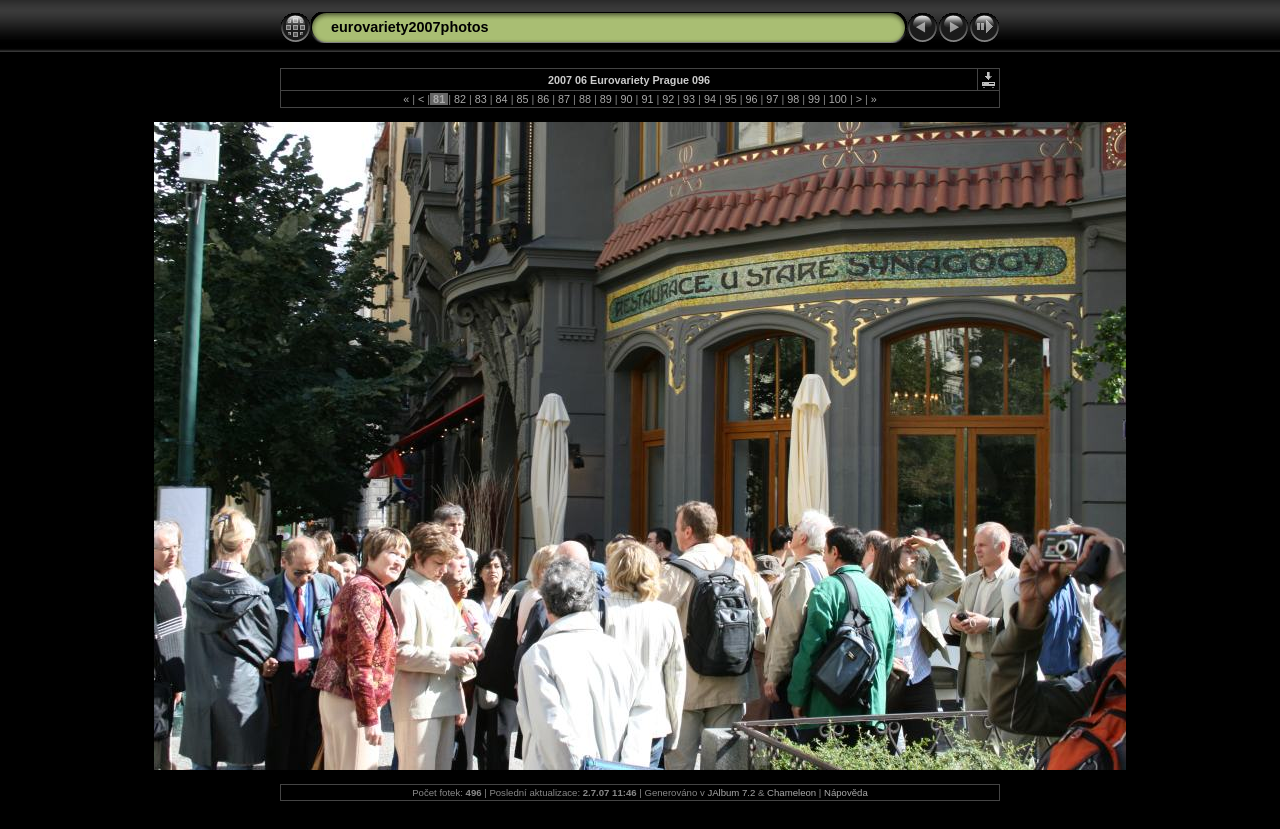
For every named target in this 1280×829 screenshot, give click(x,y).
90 (627, 99)
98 (793, 99)
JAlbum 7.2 (731, 792)
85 (522, 99)
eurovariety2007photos (410, 27)
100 (838, 99)
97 (772, 99)
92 (668, 99)
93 (689, 99)
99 (814, 99)
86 (543, 99)
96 (752, 99)
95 (731, 99)
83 (481, 99)
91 (647, 99)
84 (502, 99)
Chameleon (791, 792)
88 (585, 99)
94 (710, 99)
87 (564, 99)
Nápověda (846, 792)
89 (606, 99)
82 (460, 99)
